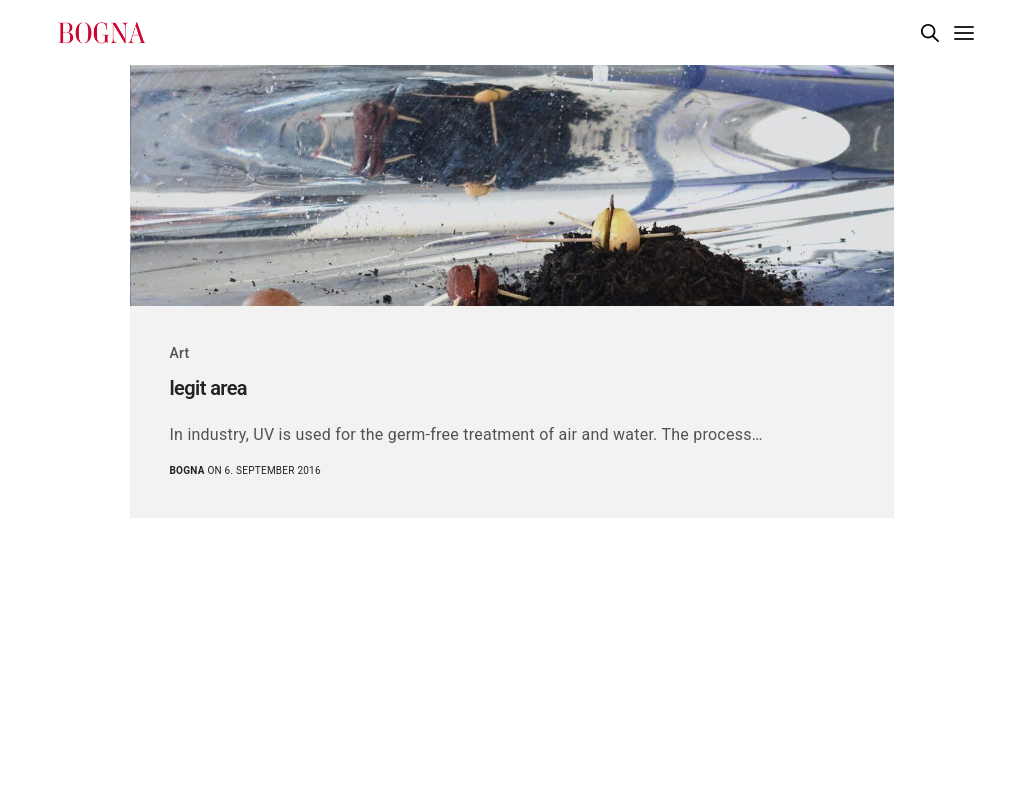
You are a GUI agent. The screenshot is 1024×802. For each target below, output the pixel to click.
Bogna (187, 470)
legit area (209, 388)
